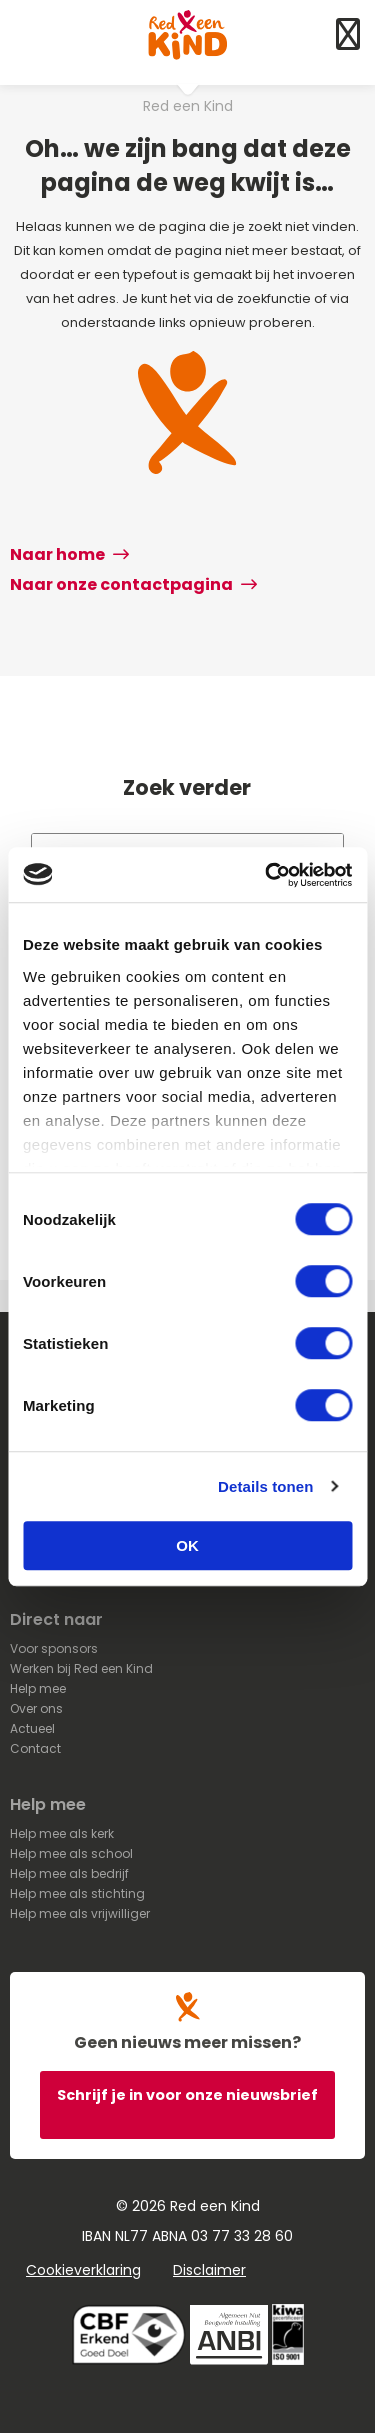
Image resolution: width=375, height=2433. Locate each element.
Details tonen (265, 1486)
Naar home (69, 554)
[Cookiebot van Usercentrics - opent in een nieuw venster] (267, 875)
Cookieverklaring (83, 2270)
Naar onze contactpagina (133, 584)
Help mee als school (71, 1853)
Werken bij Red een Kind (81, 1668)
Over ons (36, 1708)
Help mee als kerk (62, 1833)
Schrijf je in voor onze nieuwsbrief (187, 2095)
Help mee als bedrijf (69, 1873)
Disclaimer (209, 2270)
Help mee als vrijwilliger (80, 1913)
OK (187, 1545)
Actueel (32, 1728)
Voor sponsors (54, 1648)
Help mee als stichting (77, 1893)
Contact (35, 1748)
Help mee (38, 1688)
